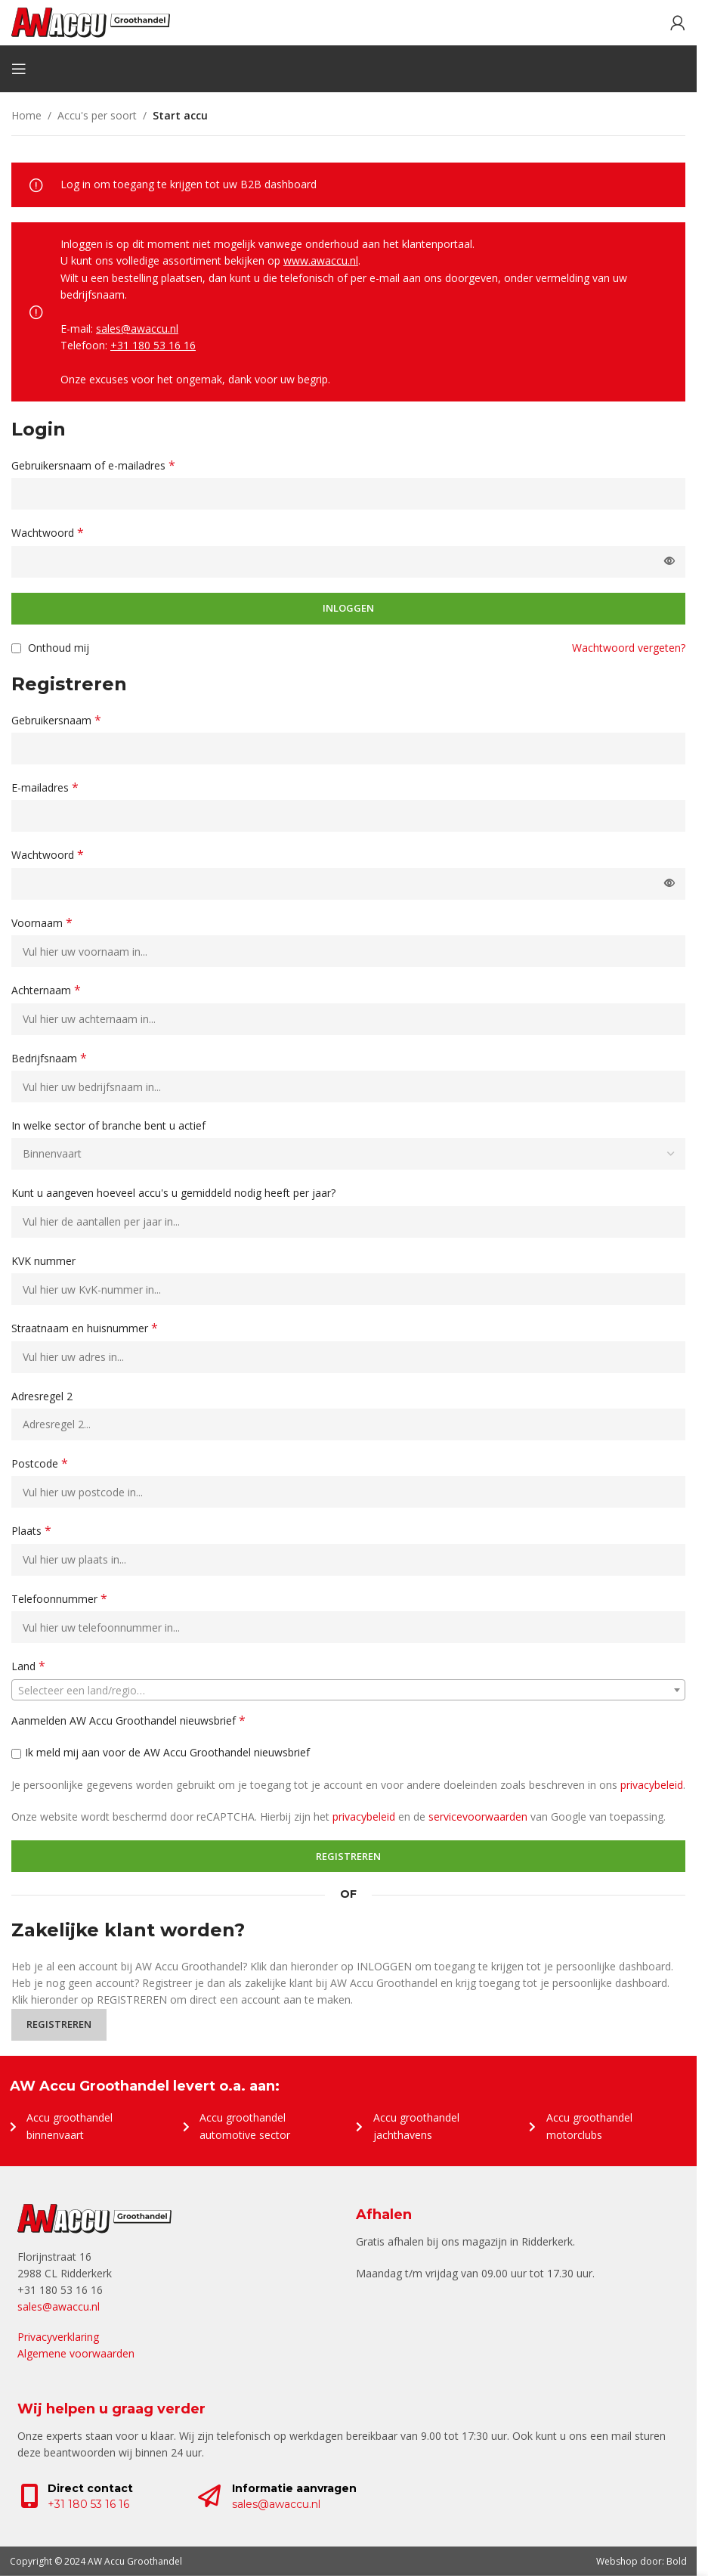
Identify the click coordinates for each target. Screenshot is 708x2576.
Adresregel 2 (43, 1396)
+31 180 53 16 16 (153, 345)
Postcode (39, 1463)
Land (28, 1666)
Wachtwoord (47, 533)
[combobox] (348, 1689)
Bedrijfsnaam (49, 1058)
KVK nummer (45, 1261)
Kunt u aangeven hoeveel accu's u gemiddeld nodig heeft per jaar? (175, 1193)
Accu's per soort (97, 115)
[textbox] (348, 1690)
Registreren (348, 1856)
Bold (676, 2561)
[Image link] (94, 2217)
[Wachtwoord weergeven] (669, 562)
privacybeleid (651, 1785)
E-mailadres (45, 787)
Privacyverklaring (58, 2337)
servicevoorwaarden (477, 1816)
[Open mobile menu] (19, 69)
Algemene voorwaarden (75, 2353)
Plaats (31, 1531)
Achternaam (46, 990)
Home (26, 115)
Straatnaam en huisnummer (84, 1328)
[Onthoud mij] (16, 648)
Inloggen (348, 608)
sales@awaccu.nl (137, 328)
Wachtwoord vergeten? (628, 647)
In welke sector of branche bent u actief (110, 1125)
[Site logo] (90, 21)
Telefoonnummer (59, 1599)
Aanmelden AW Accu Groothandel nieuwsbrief (128, 1720)
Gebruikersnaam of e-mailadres (93, 465)
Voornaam (42, 923)
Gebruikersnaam (56, 720)
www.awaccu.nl (320, 260)
